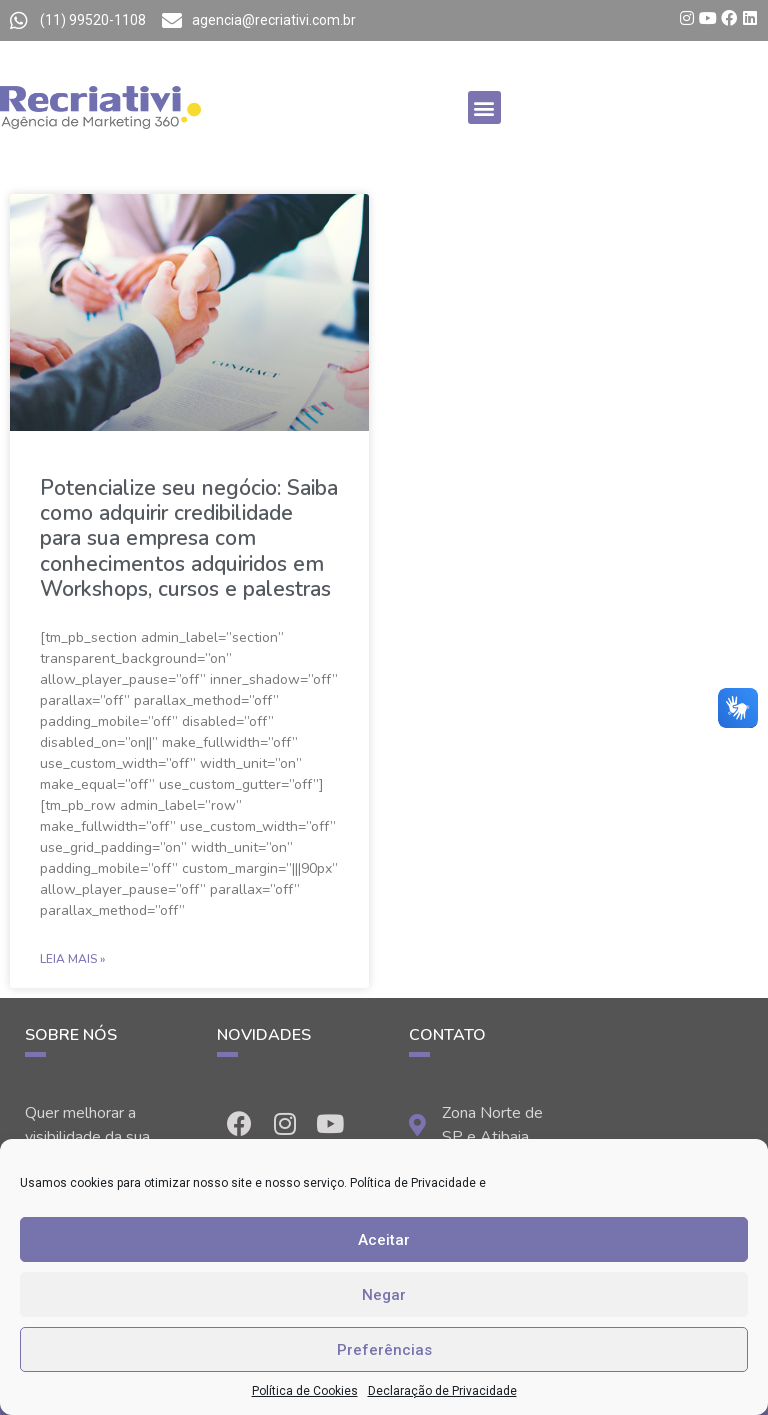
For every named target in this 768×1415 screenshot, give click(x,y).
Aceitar (384, 1240)
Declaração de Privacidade (442, 1391)
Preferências (384, 1350)
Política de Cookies (305, 1391)
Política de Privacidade (413, 1183)
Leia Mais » (72, 959)
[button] (484, 107)
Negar (384, 1295)
